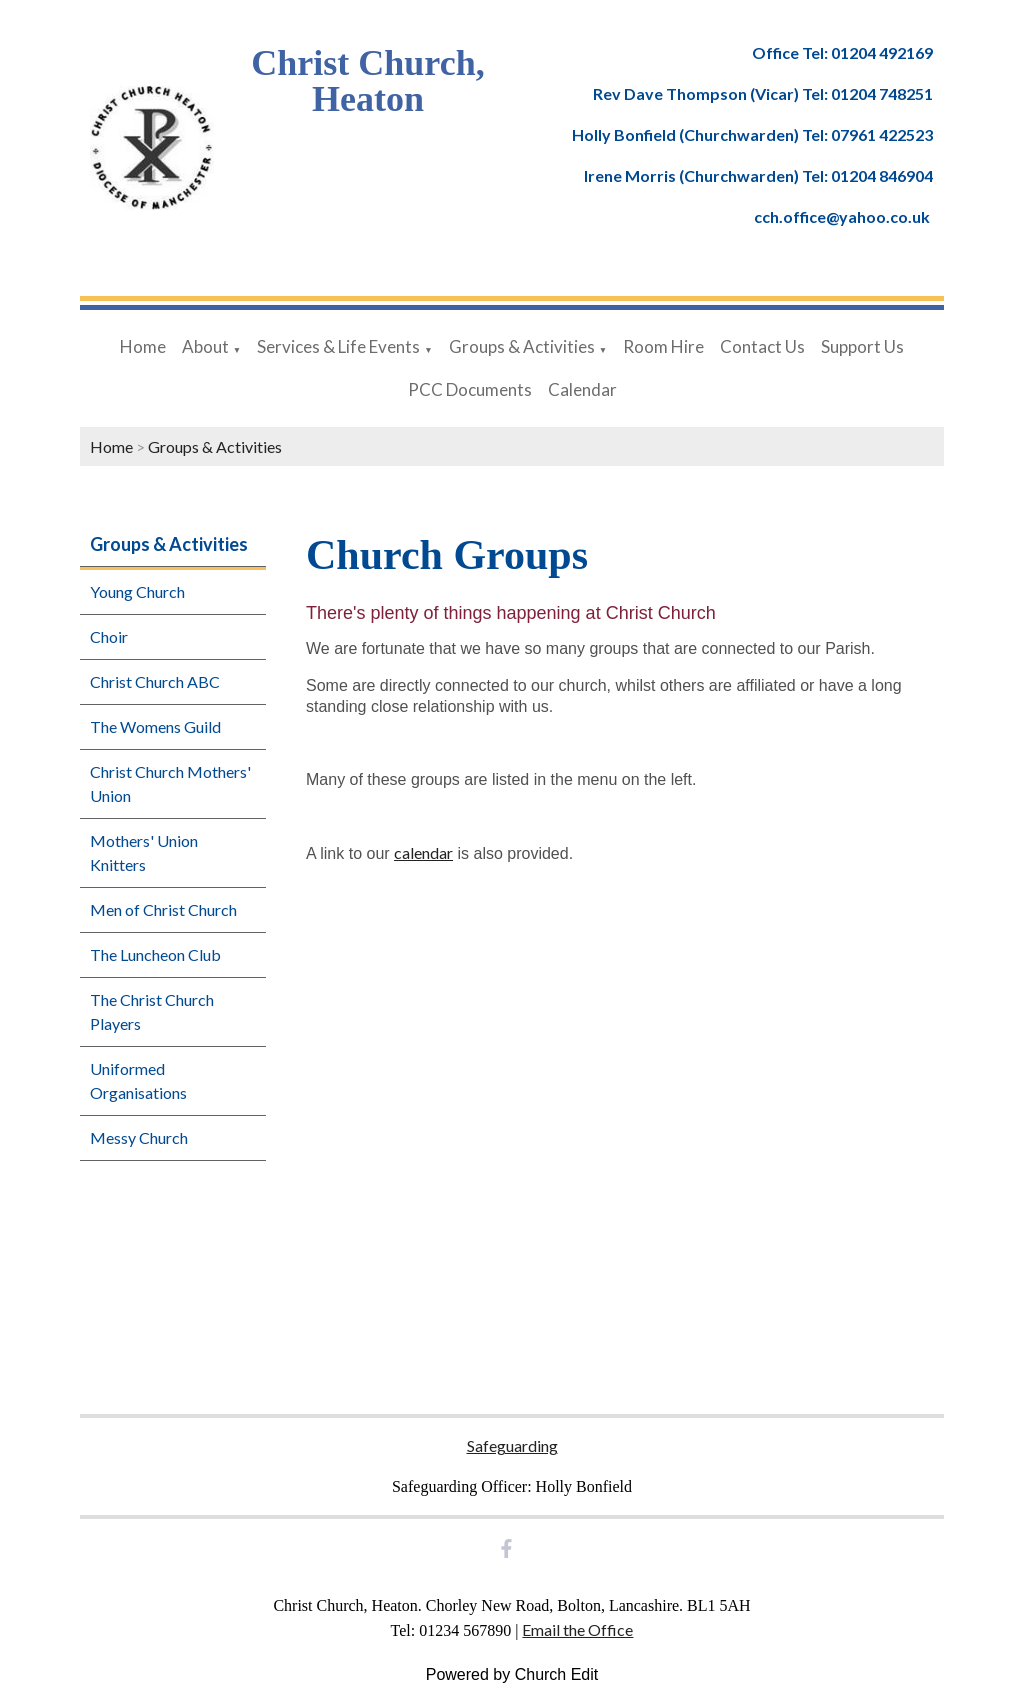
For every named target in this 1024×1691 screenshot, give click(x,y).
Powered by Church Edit (512, 1674)
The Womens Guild (155, 726)
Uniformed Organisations (138, 1080)
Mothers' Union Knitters (144, 852)
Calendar (582, 389)
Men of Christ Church (163, 909)
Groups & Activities (522, 346)
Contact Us (762, 346)
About (205, 346)
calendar (423, 852)
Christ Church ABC (155, 681)
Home (143, 346)
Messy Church (139, 1137)
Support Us (862, 346)
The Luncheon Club (155, 954)
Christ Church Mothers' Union (170, 783)
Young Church (137, 591)
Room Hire (663, 346)
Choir (109, 636)
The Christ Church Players (152, 1011)
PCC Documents (470, 389)
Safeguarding (512, 1445)
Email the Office (577, 1629)
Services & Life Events (338, 346)
